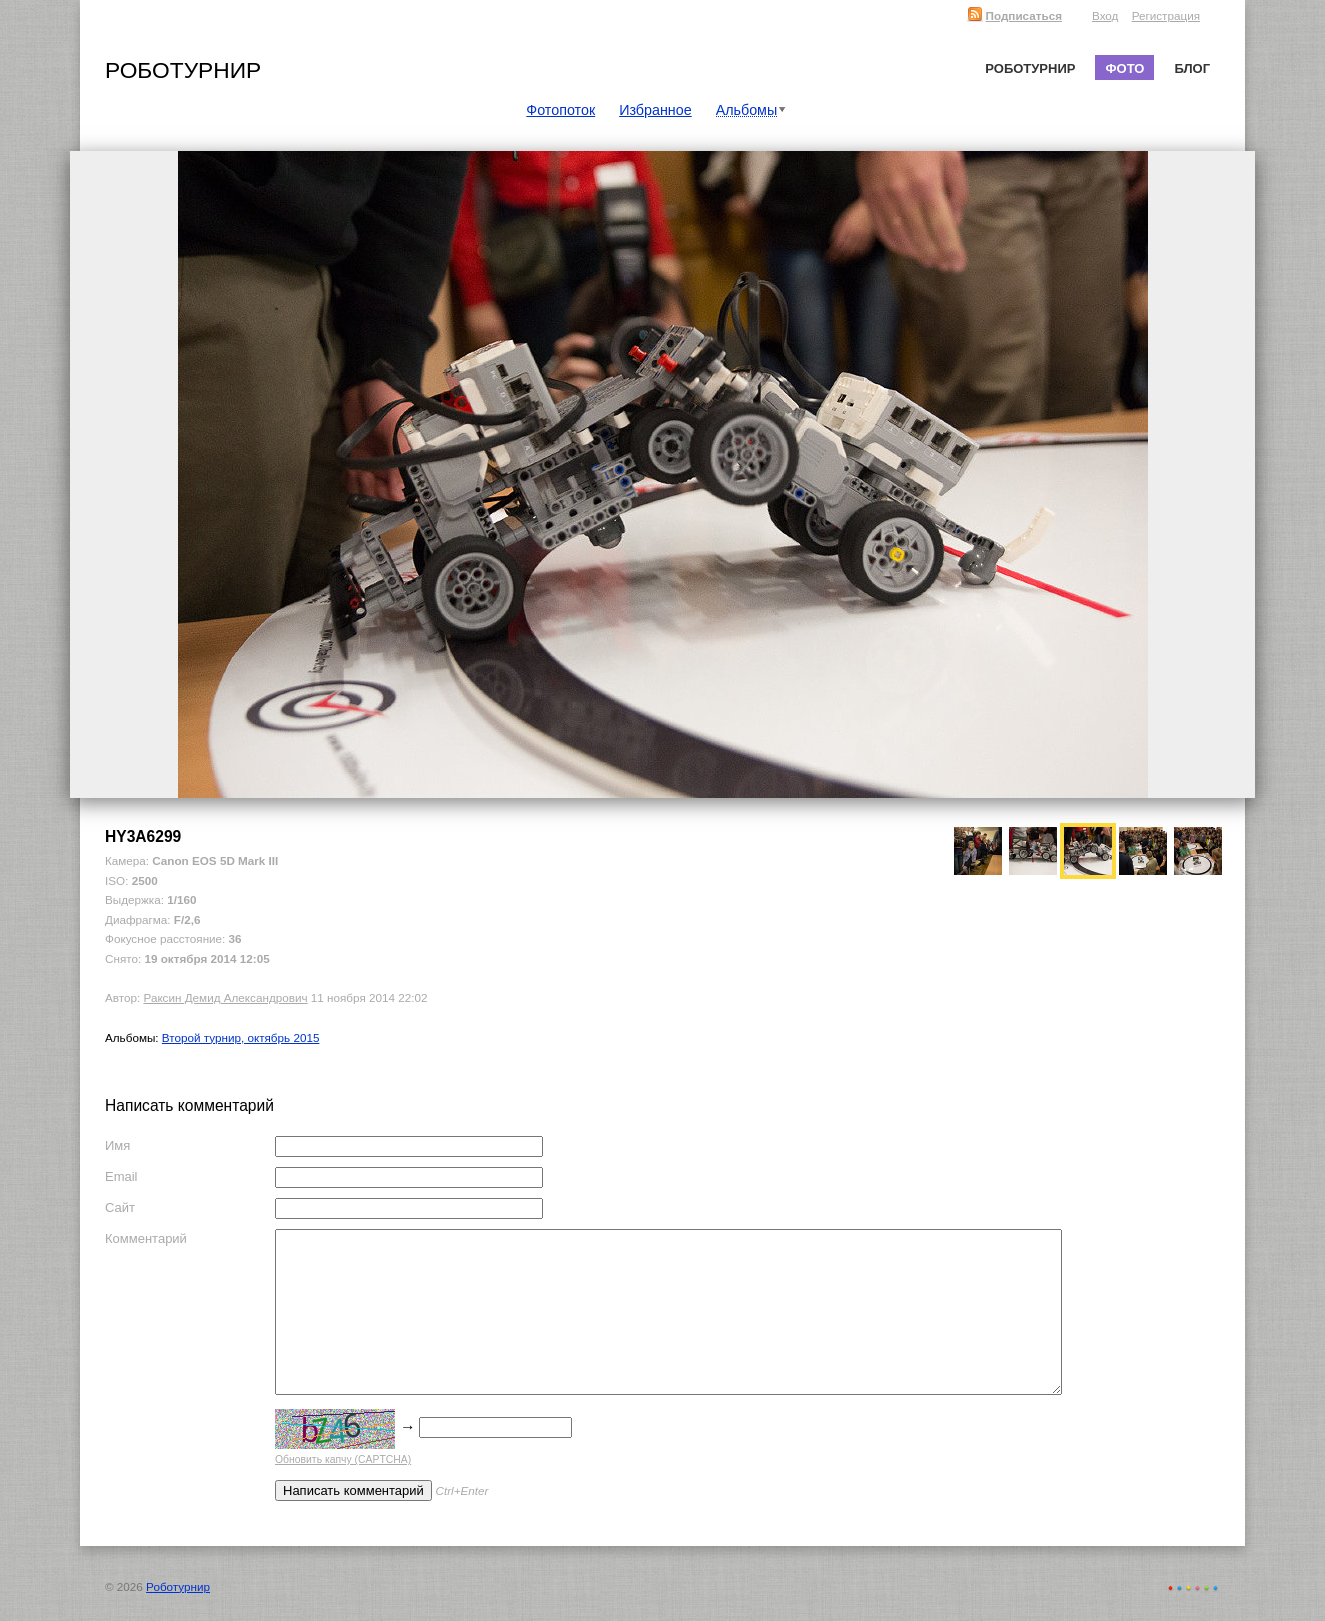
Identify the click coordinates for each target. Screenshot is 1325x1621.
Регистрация (1166, 15)
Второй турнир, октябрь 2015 (241, 1037)
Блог (1192, 68)
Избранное (655, 110)
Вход (1105, 15)
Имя (117, 1145)
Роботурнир (183, 70)
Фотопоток (560, 110)
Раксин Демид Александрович (225, 997)
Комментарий (146, 1238)
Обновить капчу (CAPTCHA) (343, 1459)
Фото (1124, 68)
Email (121, 1176)
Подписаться (1014, 15)
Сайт (120, 1207)
